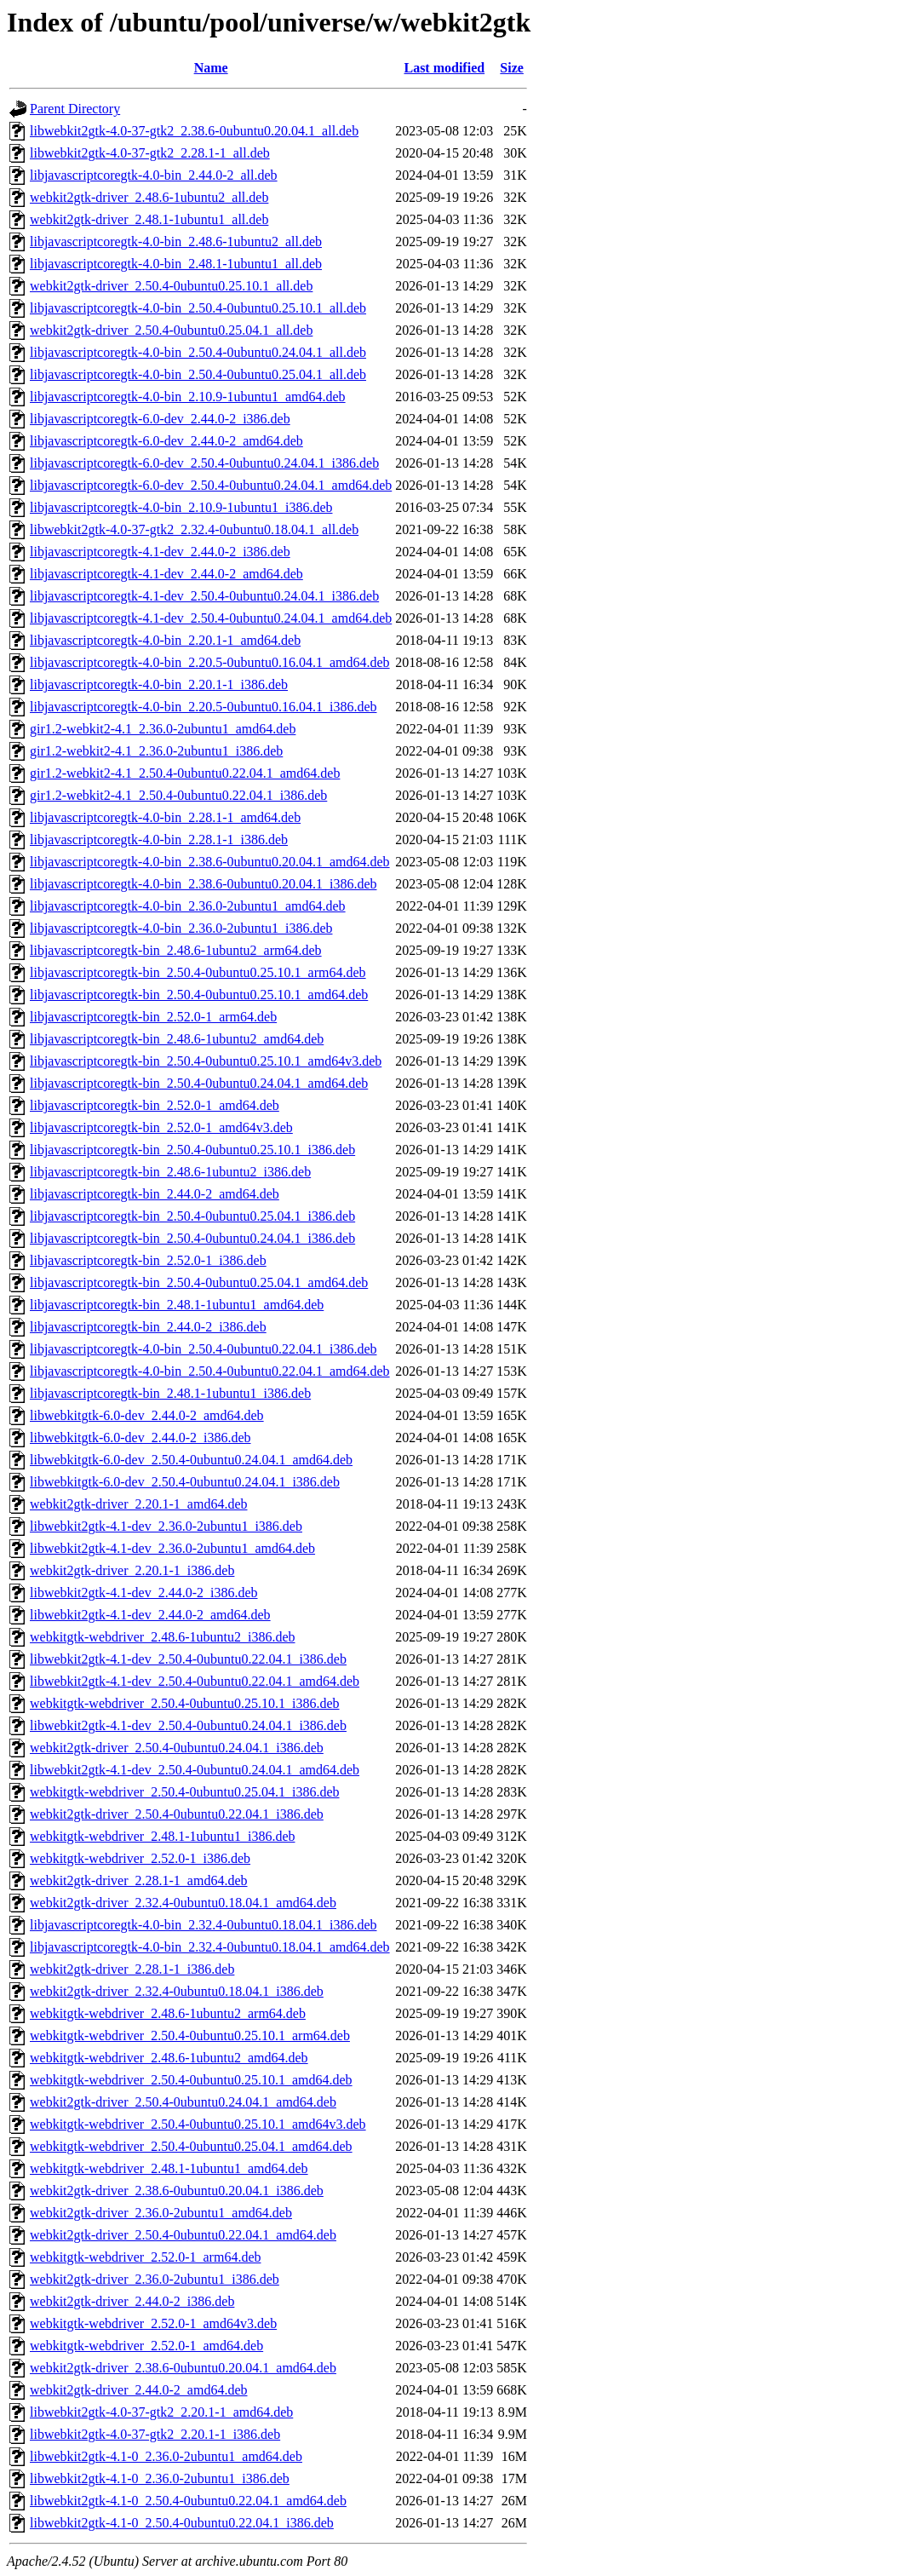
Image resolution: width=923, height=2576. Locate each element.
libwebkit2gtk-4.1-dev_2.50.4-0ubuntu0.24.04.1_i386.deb (188, 1725)
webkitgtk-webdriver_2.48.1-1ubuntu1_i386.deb (162, 1836)
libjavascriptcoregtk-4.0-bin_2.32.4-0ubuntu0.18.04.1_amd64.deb (210, 1947)
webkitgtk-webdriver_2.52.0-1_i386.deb (140, 1858)
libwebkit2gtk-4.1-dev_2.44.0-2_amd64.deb (150, 1614)
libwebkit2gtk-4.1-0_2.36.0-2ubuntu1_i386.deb (160, 2478)
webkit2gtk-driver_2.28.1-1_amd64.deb (139, 1880)
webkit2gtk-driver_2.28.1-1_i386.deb (132, 1969)
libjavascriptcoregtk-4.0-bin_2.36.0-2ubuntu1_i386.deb (181, 928)
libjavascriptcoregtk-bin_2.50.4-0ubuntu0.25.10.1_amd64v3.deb (205, 1061)
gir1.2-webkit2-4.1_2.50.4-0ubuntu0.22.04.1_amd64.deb (185, 773)
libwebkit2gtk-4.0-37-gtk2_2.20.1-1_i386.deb (155, 2434)
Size (512, 67)
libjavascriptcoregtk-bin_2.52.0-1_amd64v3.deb (161, 1127)
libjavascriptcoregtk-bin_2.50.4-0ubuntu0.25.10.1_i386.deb (192, 1149)
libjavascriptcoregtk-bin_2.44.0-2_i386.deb (148, 1327)
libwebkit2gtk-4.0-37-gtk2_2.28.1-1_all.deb (150, 153)
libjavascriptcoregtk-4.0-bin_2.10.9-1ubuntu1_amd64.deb (188, 396)
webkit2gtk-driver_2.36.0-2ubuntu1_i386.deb (154, 2279)
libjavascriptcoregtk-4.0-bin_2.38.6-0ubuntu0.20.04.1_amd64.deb (210, 861)
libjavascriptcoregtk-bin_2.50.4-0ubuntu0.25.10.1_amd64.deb (199, 994)
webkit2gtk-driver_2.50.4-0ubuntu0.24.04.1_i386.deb (177, 1747)
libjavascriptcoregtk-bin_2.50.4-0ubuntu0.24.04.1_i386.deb (192, 1238)
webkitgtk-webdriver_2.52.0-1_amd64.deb (146, 2345)
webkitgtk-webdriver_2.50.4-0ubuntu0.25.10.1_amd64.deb (191, 2080)
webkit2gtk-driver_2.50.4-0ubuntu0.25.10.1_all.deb (171, 286)
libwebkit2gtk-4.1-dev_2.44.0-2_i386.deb (144, 1592)
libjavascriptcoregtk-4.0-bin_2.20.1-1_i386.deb (159, 684)
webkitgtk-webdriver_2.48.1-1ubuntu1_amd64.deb (169, 2168)
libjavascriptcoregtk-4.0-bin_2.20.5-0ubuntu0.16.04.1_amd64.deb (210, 662)
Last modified (444, 67)
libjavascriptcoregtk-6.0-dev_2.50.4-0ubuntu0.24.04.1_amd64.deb (211, 485)
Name (211, 67)
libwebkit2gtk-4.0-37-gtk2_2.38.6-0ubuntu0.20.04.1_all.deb (194, 131)
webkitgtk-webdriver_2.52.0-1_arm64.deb (145, 2257)
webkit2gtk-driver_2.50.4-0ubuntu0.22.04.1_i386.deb (177, 1814)
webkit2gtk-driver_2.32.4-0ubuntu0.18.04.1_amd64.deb (183, 1902)
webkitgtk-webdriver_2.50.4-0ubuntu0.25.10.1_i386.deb (185, 1703)
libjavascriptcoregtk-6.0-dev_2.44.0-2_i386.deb (160, 418)
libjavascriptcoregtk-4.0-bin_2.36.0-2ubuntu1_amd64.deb (188, 906)
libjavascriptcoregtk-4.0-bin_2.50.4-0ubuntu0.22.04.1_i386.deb (203, 1349)
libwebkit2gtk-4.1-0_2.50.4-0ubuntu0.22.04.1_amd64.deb (188, 2500)
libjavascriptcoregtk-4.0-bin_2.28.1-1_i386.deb (159, 839)
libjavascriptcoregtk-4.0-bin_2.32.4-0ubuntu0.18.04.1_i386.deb (203, 1925)
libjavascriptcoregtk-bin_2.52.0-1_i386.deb (148, 1260)
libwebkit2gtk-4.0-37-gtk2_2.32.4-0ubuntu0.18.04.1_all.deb (194, 529)
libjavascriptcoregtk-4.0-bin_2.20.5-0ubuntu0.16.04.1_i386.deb (203, 706)
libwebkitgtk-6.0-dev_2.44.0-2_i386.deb (140, 1437)
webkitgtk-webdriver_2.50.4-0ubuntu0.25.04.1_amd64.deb (191, 2146)
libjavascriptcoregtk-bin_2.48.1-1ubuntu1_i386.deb (170, 1393)
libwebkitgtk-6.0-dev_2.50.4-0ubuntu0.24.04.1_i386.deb (185, 1482)
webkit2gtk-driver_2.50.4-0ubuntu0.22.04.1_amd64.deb (183, 2235)
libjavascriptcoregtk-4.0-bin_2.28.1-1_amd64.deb (165, 817)
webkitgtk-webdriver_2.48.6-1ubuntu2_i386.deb (162, 1637)
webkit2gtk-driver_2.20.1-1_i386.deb (132, 1570)
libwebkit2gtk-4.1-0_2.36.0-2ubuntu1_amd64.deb (166, 2456)
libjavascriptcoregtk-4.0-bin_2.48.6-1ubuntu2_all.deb (176, 241)
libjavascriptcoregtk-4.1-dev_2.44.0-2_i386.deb (160, 551)
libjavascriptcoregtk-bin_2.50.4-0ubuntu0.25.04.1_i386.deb (192, 1216)
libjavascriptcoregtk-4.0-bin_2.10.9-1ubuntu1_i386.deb (181, 507)
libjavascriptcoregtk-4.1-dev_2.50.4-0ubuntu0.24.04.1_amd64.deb (211, 618)
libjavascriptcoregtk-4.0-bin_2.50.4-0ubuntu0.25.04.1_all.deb (198, 374)
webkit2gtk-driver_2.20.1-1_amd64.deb (139, 1504)
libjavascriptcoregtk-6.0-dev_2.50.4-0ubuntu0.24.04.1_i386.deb (204, 463)
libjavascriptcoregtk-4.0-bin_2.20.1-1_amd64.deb (165, 640)
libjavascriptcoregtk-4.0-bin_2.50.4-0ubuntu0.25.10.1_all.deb (198, 308)
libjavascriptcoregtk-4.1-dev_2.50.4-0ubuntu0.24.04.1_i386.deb (204, 596)
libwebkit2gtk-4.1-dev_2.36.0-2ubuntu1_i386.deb (166, 1526)
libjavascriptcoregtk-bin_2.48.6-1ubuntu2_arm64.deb (176, 950)
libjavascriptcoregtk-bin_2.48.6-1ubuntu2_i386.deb (170, 1171)
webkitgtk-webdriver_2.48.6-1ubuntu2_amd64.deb (169, 2057)
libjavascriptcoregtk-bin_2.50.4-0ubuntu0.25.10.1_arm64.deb (198, 972)
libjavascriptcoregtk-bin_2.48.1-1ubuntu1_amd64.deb (177, 1304)
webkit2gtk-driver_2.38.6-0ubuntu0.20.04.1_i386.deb (177, 2190)
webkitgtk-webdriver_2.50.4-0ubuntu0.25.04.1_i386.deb (185, 1792)
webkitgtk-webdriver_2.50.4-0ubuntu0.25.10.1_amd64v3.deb (198, 2124)
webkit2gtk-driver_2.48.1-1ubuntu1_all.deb (149, 219)
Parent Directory (75, 108)
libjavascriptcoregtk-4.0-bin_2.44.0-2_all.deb (154, 175)
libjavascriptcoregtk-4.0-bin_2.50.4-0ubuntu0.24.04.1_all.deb (198, 352)
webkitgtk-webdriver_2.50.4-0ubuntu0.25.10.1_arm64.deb (190, 2035)
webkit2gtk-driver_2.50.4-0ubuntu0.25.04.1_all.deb (171, 330)
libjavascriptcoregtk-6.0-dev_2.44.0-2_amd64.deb (166, 441)
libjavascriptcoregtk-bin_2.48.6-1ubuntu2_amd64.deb (177, 1039)
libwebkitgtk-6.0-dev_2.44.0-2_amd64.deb (147, 1415)
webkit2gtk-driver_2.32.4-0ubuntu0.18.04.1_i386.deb (177, 1991)
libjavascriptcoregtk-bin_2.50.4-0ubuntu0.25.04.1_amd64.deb (199, 1282)
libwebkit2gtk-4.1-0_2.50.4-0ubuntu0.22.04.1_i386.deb (182, 2523)
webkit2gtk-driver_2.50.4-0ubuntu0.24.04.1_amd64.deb (183, 2102)
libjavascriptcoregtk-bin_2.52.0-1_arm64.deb (153, 1016)
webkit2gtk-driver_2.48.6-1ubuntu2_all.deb (149, 197)
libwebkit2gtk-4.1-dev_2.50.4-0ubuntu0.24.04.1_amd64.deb (194, 1769)
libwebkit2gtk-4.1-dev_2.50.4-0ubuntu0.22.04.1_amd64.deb (194, 1681)
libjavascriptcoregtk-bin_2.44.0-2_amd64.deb (154, 1194)
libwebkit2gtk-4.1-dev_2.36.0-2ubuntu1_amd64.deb (172, 1548)
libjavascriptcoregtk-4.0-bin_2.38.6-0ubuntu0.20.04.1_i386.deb (203, 884)
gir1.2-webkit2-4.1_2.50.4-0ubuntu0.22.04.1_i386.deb (178, 795)
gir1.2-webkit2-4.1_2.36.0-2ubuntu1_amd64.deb (162, 729)
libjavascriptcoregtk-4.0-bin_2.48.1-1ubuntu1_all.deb (176, 263)
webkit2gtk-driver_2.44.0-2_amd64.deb (139, 2390)
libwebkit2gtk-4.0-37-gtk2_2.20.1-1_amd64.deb (161, 2412)
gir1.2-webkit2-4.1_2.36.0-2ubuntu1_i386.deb (156, 751)
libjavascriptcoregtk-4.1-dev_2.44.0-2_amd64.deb (166, 573)
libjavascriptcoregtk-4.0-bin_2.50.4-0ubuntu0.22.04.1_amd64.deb (210, 1371)
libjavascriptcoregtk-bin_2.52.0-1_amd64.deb (154, 1105)
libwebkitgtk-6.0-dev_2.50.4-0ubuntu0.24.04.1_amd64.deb (191, 1459)
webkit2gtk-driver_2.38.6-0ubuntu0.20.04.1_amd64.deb (183, 2367)
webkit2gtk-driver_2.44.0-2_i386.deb (132, 2301)
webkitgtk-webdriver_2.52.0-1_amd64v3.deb (153, 2323)
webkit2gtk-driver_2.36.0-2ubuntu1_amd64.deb (161, 2212)
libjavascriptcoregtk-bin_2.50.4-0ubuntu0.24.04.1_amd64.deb (199, 1083)
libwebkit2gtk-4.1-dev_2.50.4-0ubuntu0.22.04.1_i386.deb (188, 1659)
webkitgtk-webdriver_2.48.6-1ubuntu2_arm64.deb (168, 2013)
